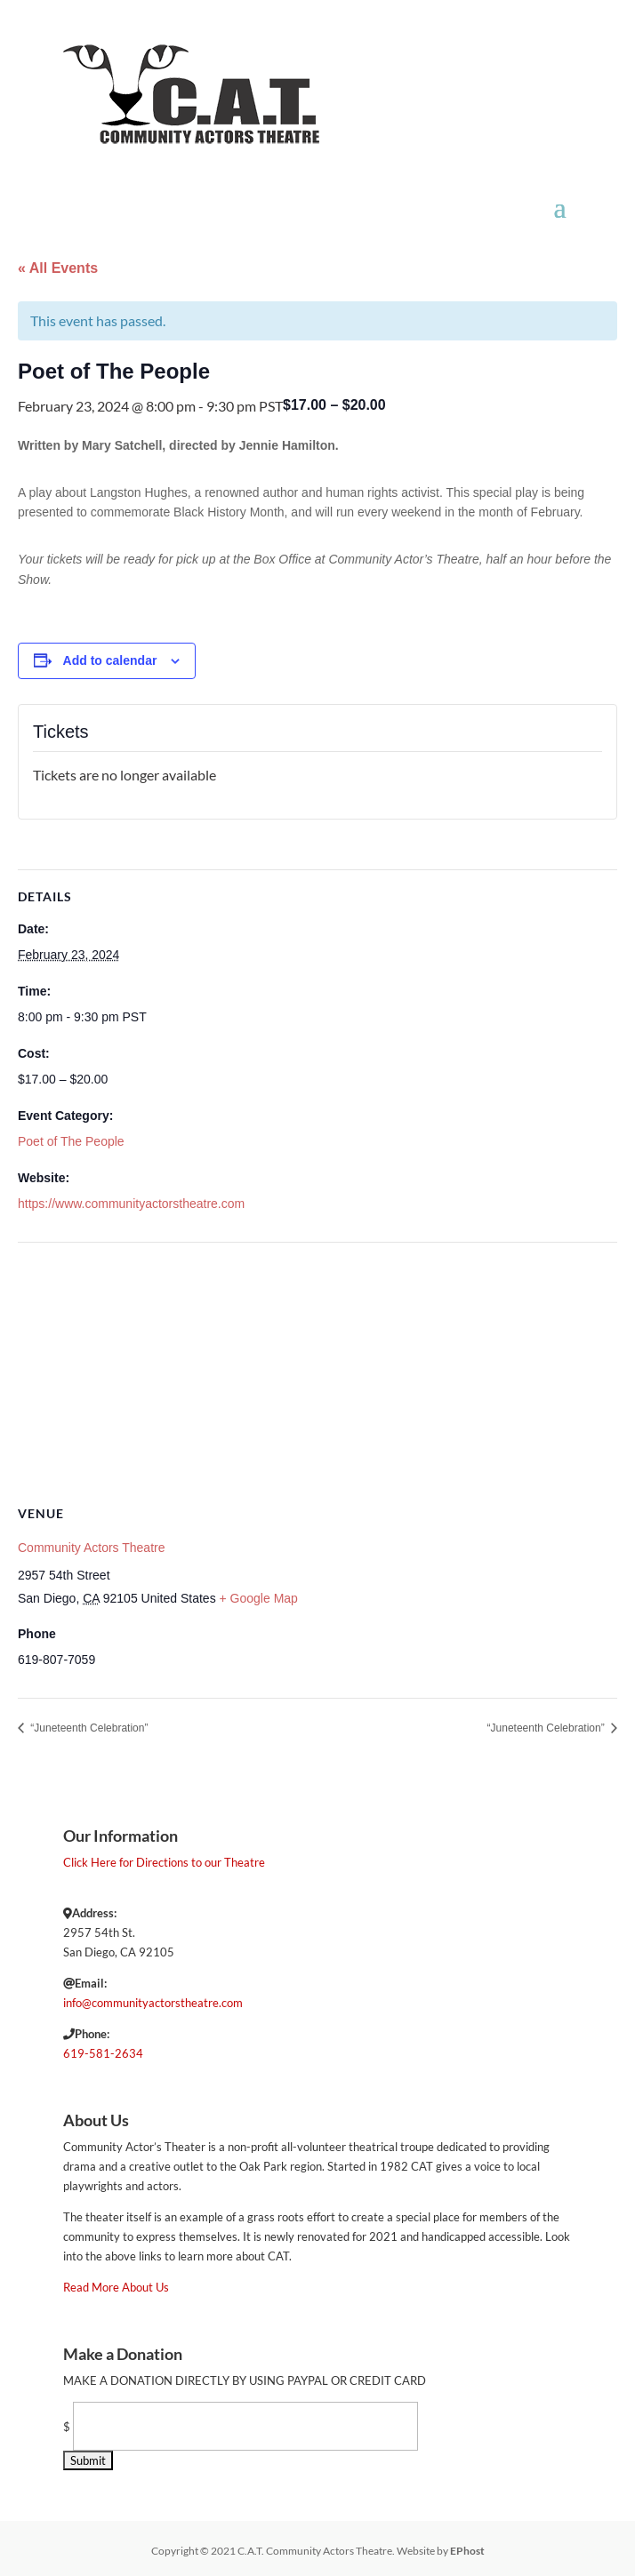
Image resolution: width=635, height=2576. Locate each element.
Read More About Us (116, 2287)
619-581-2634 (103, 2053)
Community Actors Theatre (91, 1547)
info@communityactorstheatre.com (153, 2003)
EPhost (467, 2550)
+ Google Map (259, 1598)
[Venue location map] (317, 1371)
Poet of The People (71, 1141)
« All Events (58, 268)
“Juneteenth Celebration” (88, 1728)
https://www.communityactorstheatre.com (131, 1203)
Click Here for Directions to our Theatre (164, 1862)
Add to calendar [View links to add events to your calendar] (110, 660)
